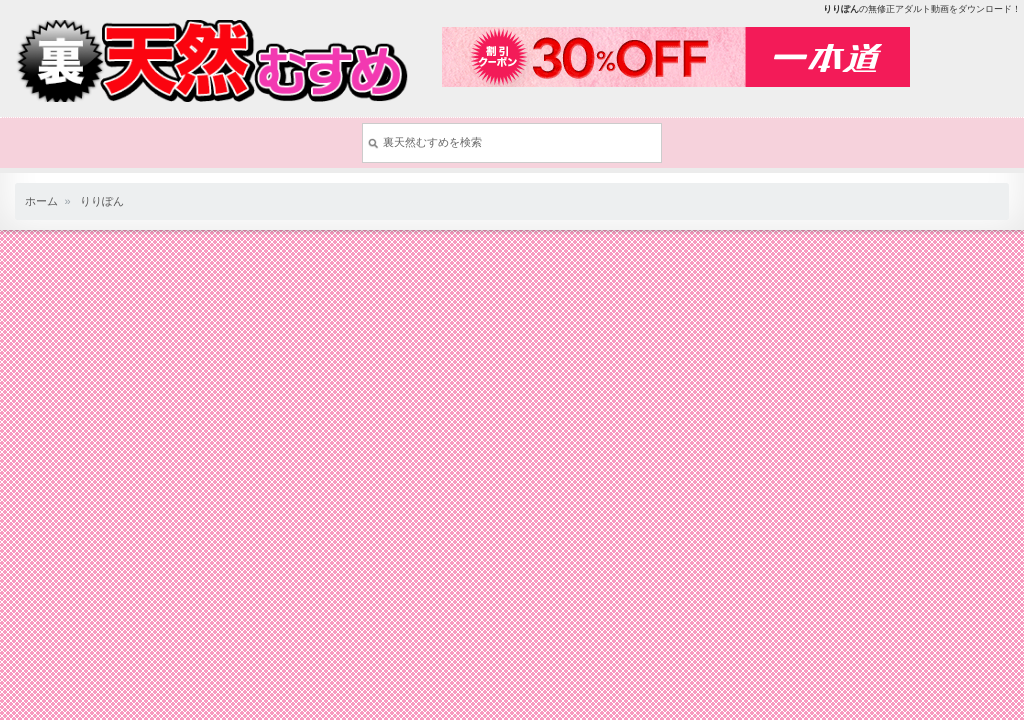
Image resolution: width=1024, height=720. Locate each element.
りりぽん (102, 201)
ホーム (41, 201)
